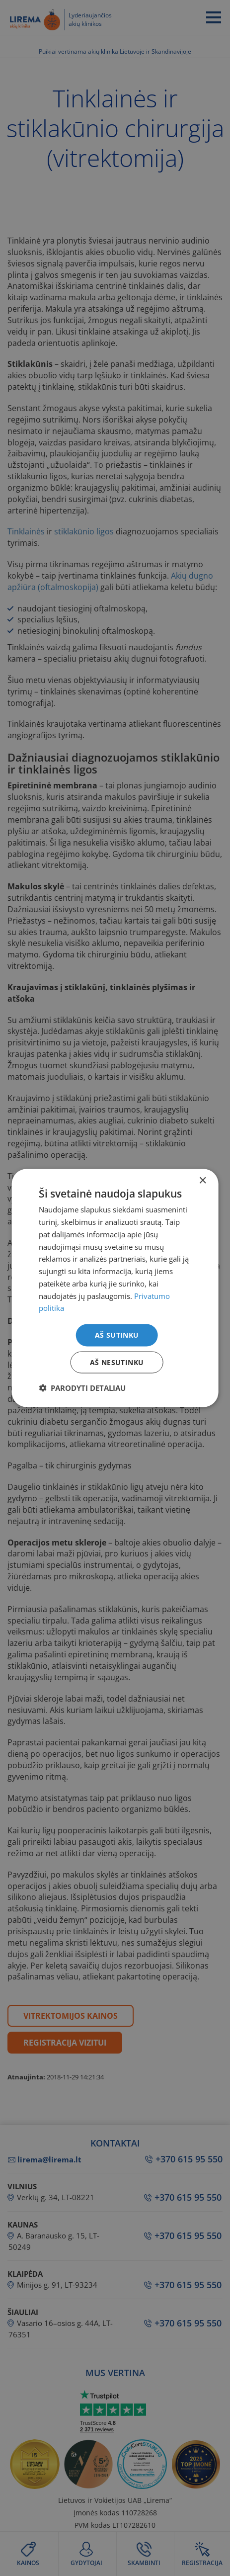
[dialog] (115, 1288)
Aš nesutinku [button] (117, 1362)
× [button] (202, 1181)
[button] (82, 1387)
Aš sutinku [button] (117, 1335)
